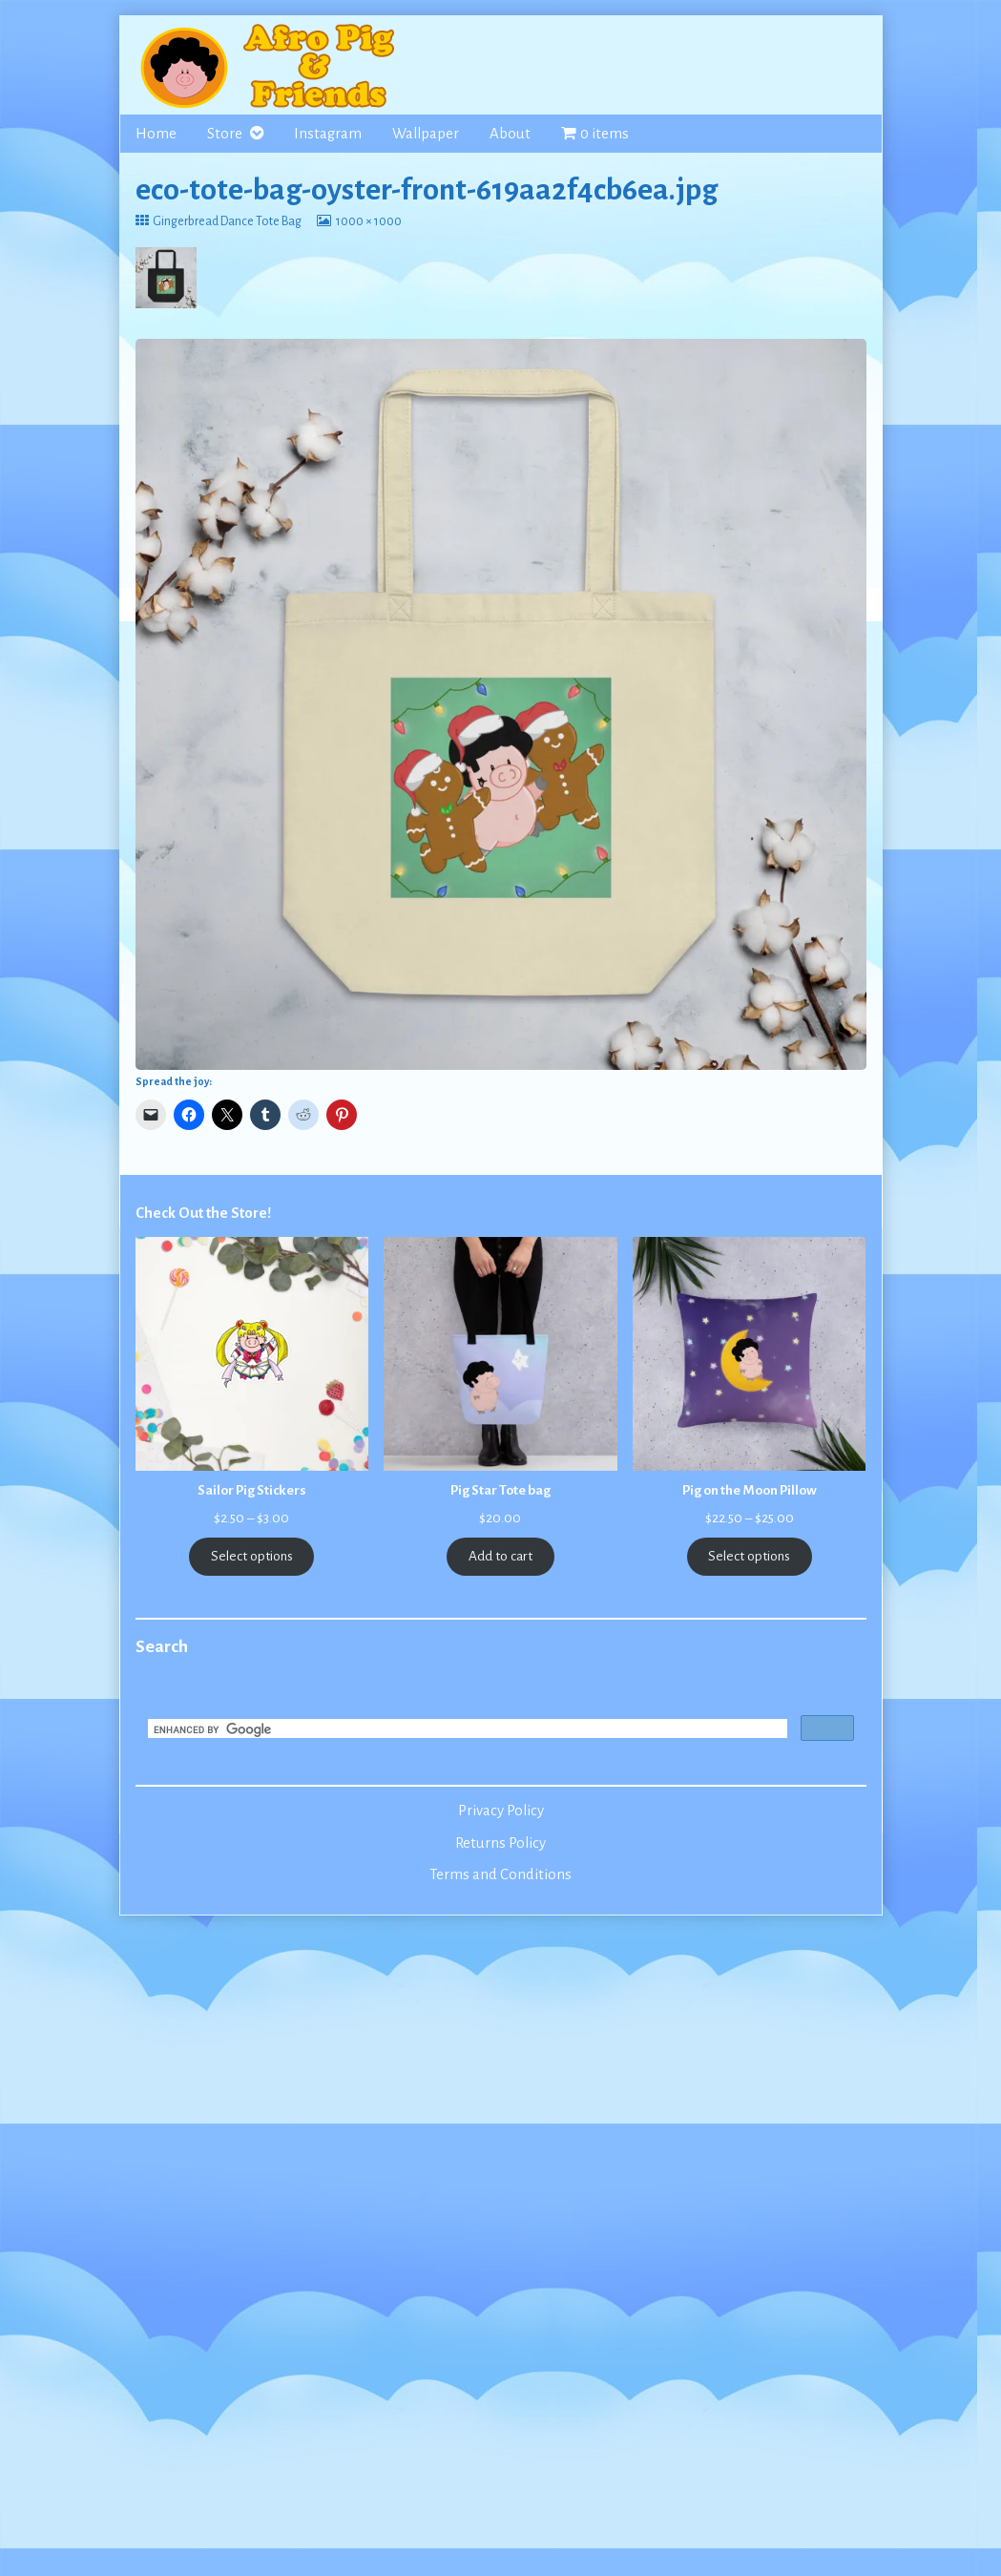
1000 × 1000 (368, 221)
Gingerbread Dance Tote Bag (227, 221)
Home (156, 133)
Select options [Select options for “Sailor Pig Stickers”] (252, 1556)
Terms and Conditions (500, 1874)
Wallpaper (425, 133)
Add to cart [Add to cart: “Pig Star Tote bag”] (500, 1556)
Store (224, 133)
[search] (466, 1730)
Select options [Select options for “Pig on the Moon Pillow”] (749, 1556)
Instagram (328, 133)
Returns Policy (500, 1843)
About (510, 133)
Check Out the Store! (203, 1213)
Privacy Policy (501, 1810)
